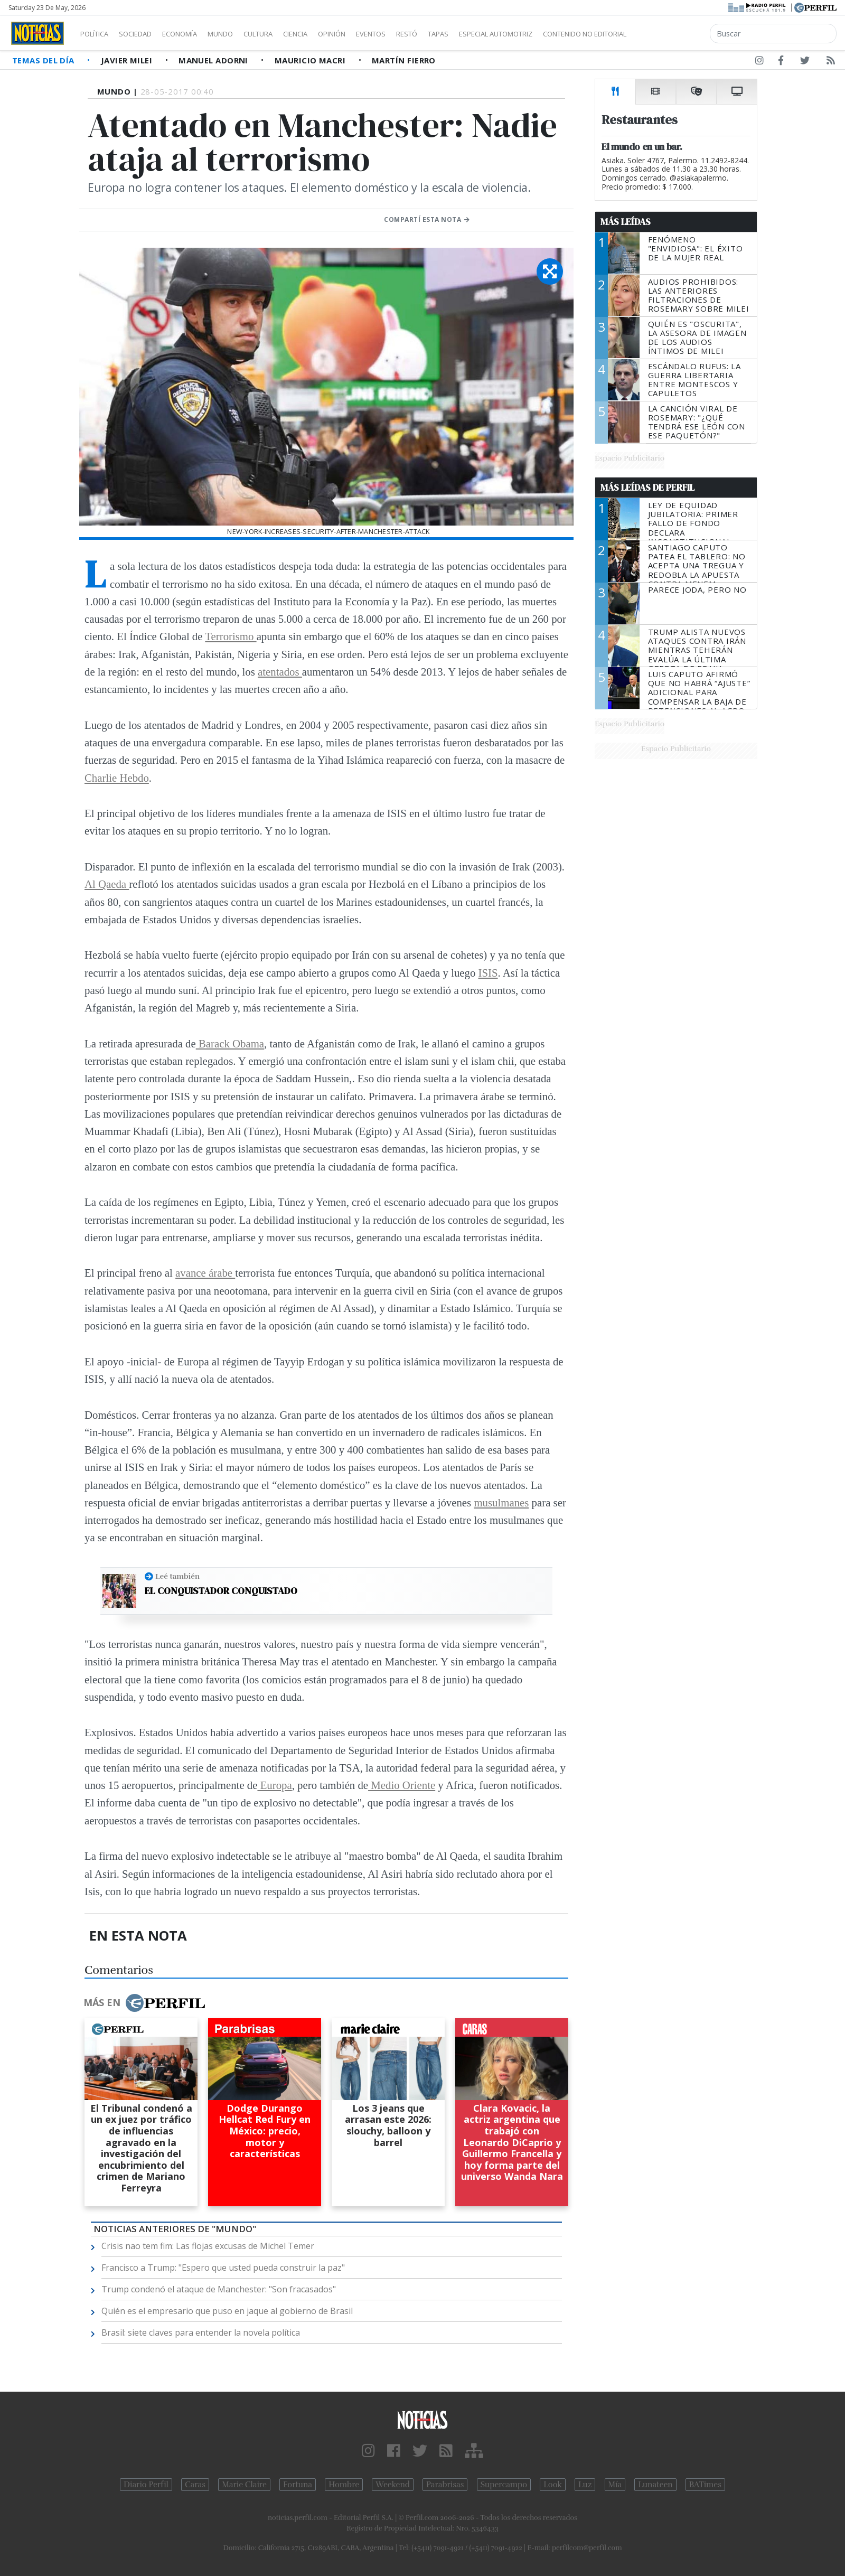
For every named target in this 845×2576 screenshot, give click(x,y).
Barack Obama (230, 1043)
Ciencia (332, 34)
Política (98, 34)
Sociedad (146, 34)
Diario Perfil (146, 2484)
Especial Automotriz (566, 34)
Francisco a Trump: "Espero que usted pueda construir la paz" (223, 2267)
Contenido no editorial (675, 34)
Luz (585, 2484)
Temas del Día (44, 60)
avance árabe (205, 1273)
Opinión (375, 34)
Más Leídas (625, 222)
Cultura (288, 34)
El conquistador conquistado (221, 1591)
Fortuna (297, 2484)
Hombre (343, 2484)
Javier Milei (128, 60)
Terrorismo (230, 636)
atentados (280, 672)
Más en (144, 2003)
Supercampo (504, 2484)
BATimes (705, 2484)
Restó (462, 34)
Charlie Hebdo (116, 778)
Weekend (392, 2484)
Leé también (177, 1576)
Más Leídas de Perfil (647, 487)
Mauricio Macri (311, 60)
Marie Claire (244, 2484)
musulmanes (501, 1502)
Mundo (244, 34)
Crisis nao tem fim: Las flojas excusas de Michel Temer (207, 2246)
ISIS (488, 973)
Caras (195, 2484)
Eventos (421, 34)
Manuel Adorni (214, 60)
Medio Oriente (401, 1785)
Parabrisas (445, 2484)
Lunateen (655, 2484)
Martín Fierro (404, 60)
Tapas (498, 34)
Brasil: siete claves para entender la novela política (200, 2332)
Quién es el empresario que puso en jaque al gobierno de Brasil (227, 2311)
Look (552, 2484)
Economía (197, 34)
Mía (615, 2484)
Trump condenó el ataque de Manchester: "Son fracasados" (218, 2289)
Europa (274, 1785)
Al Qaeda (106, 884)
